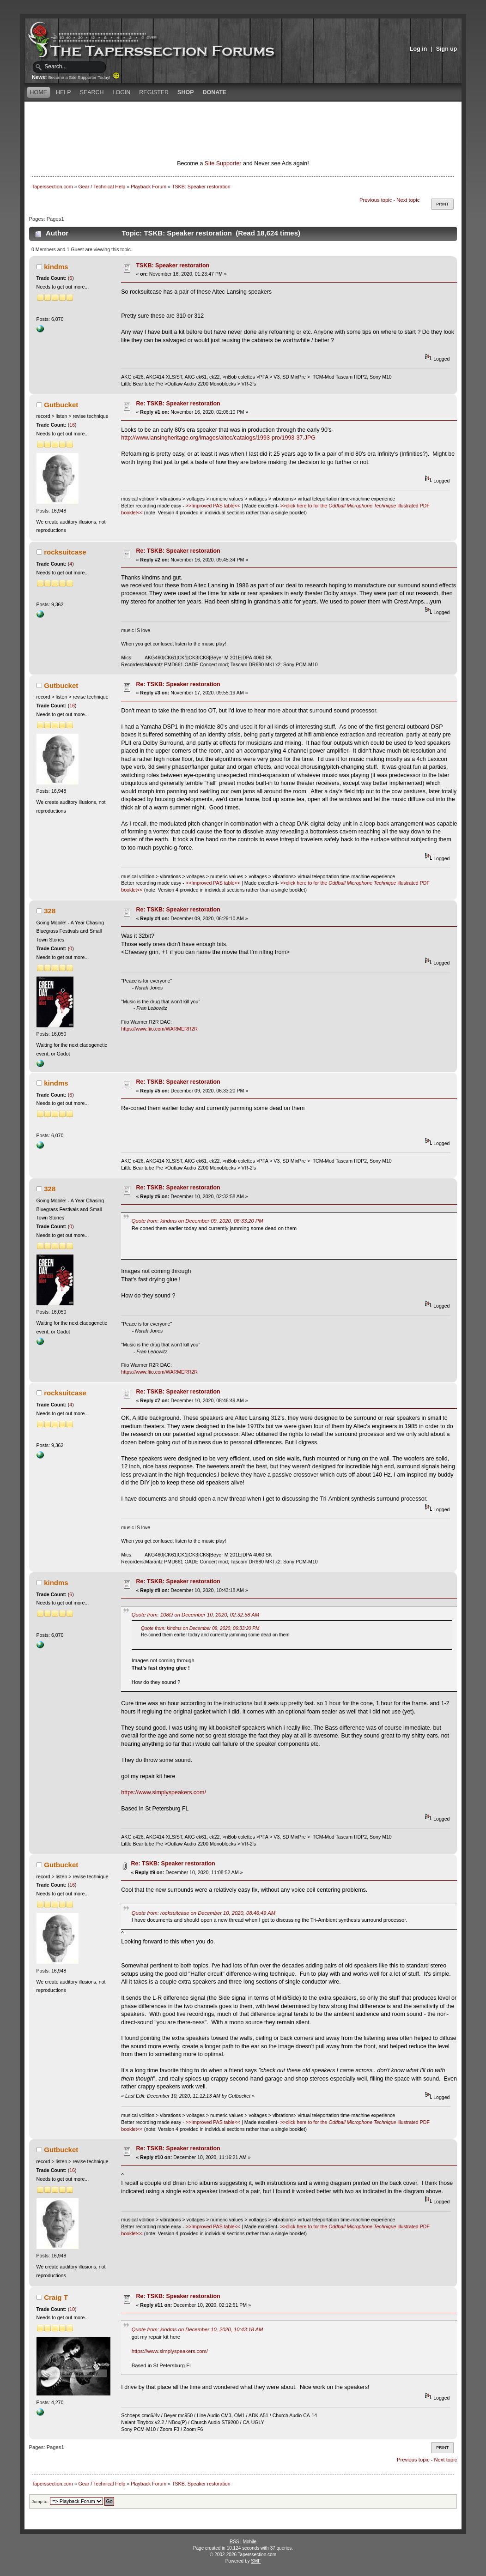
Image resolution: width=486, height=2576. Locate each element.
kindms (56, 267)
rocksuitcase (65, 552)
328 (49, 911)
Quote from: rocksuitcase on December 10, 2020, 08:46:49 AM (203, 1913)
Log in (418, 49)
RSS (234, 2541)
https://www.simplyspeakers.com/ (163, 1792)
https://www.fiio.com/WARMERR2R (159, 1029)
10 (72, 2309)
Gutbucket (61, 405)
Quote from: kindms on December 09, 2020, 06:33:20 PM (197, 1221)
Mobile (249, 2541)
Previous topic (375, 200)
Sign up (446, 49)
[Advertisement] (243, 118)
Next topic (407, 200)
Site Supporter (223, 163)
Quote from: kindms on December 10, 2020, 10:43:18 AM (197, 2329)
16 (72, 425)
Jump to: (40, 2501)
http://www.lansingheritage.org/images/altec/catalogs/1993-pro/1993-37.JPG (218, 437)
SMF (256, 2561)
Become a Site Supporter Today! (84, 77)
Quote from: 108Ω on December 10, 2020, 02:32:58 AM (195, 1614)
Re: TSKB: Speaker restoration (178, 403)
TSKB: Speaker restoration (173, 265)
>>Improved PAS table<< (213, 505)
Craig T (56, 2297)
